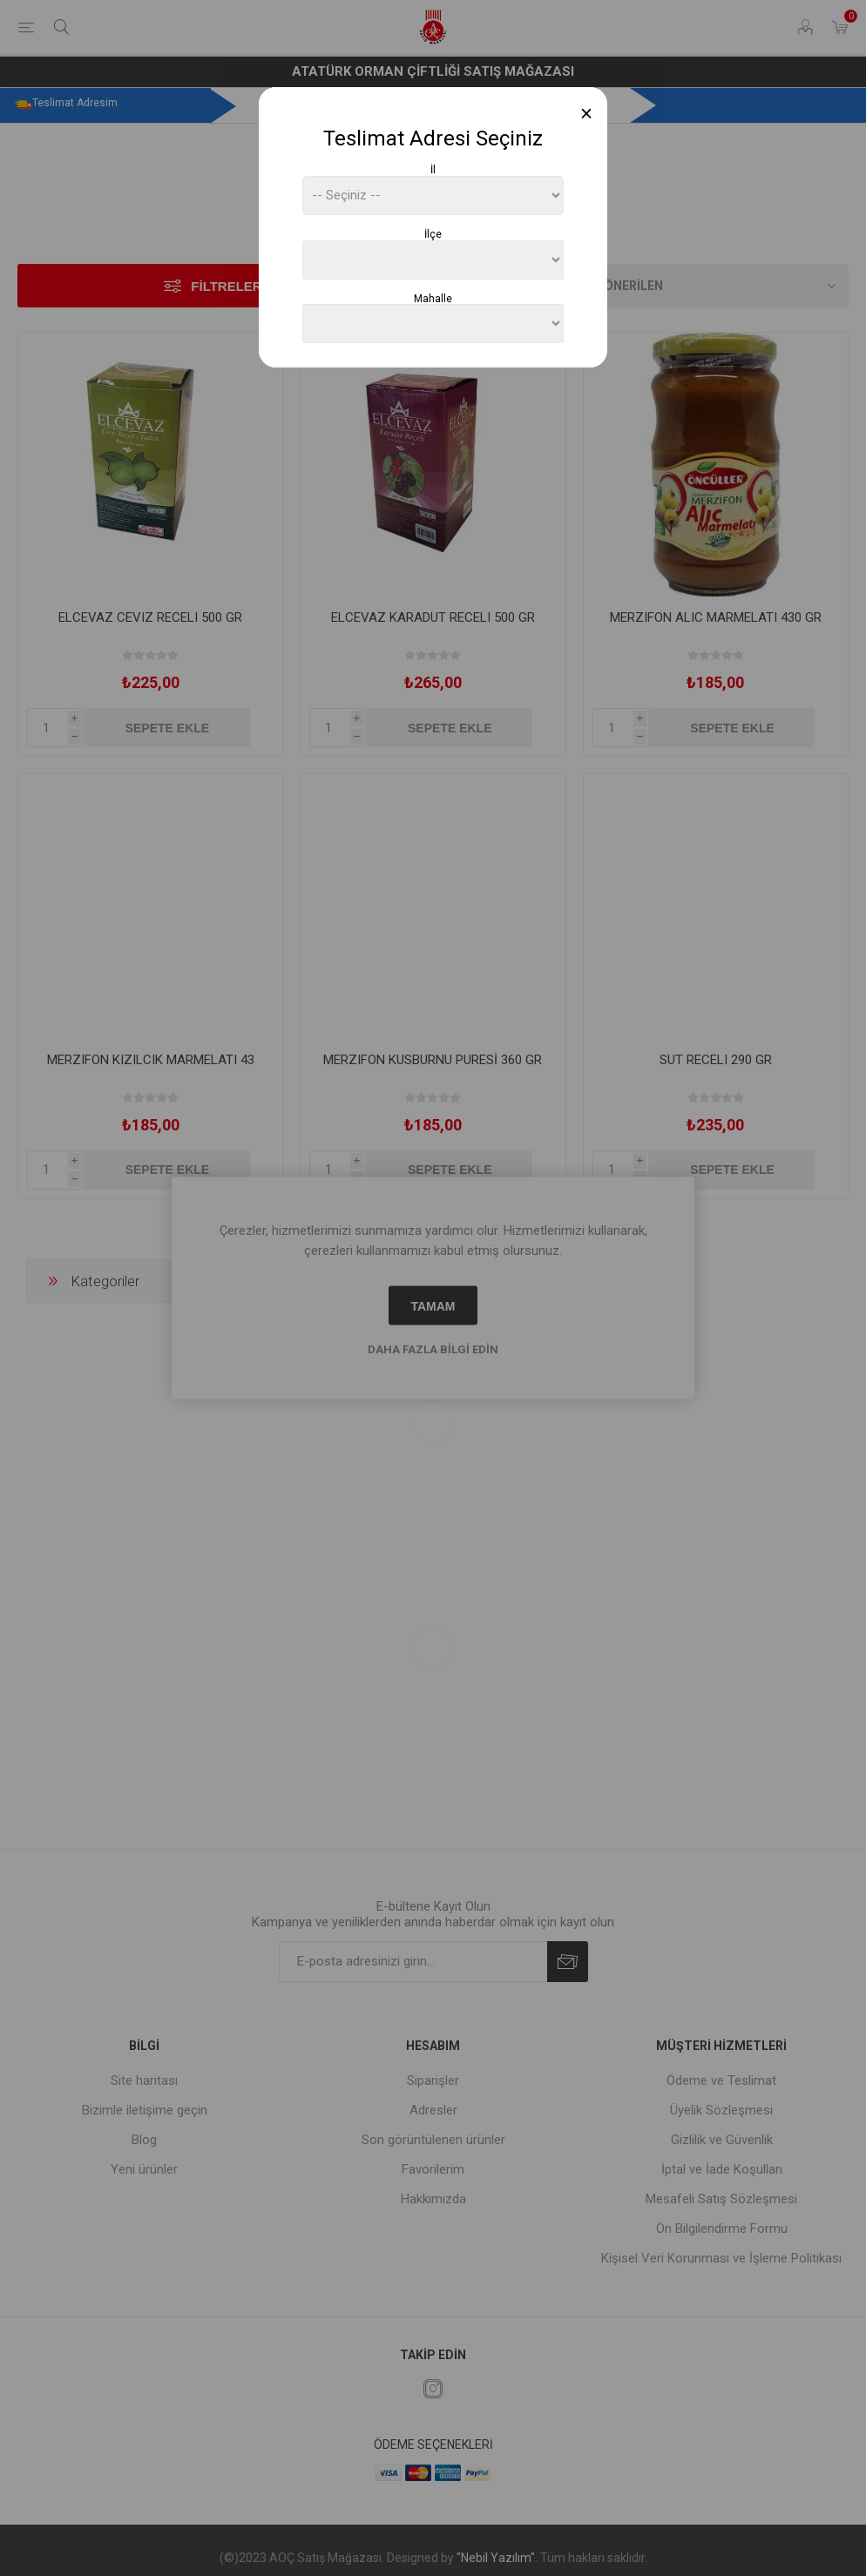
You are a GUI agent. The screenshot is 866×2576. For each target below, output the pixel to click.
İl (433, 170)
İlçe (433, 234)
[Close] (586, 113)
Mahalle (433, 298)
